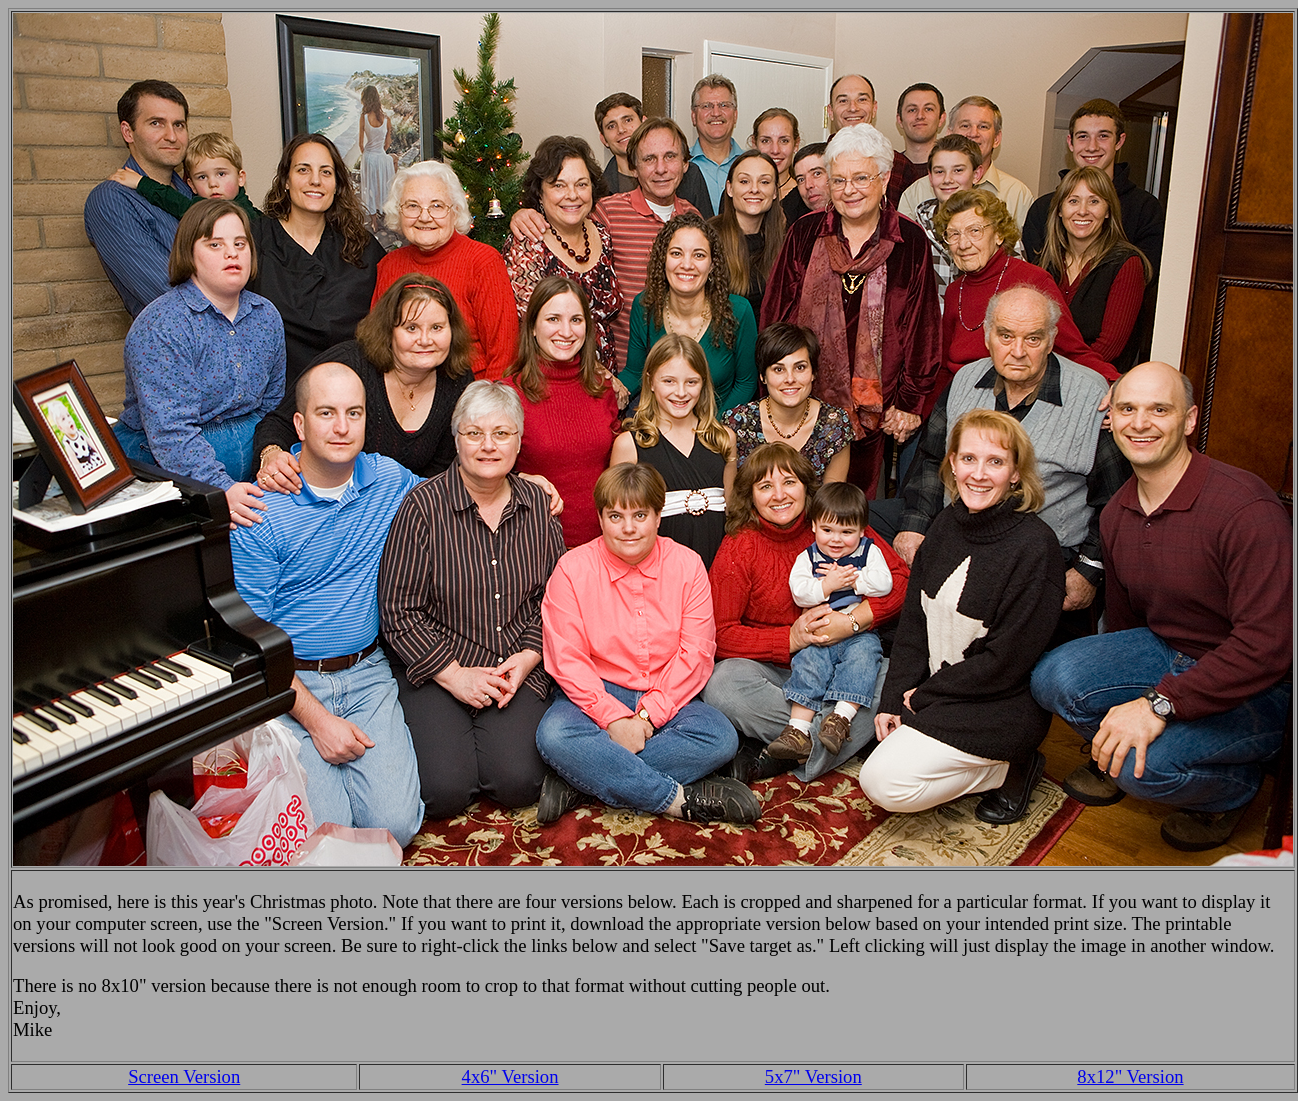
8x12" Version (1130, 1076)
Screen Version (184, 1076)
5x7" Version (813, 1076)
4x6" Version (510, 1076)
